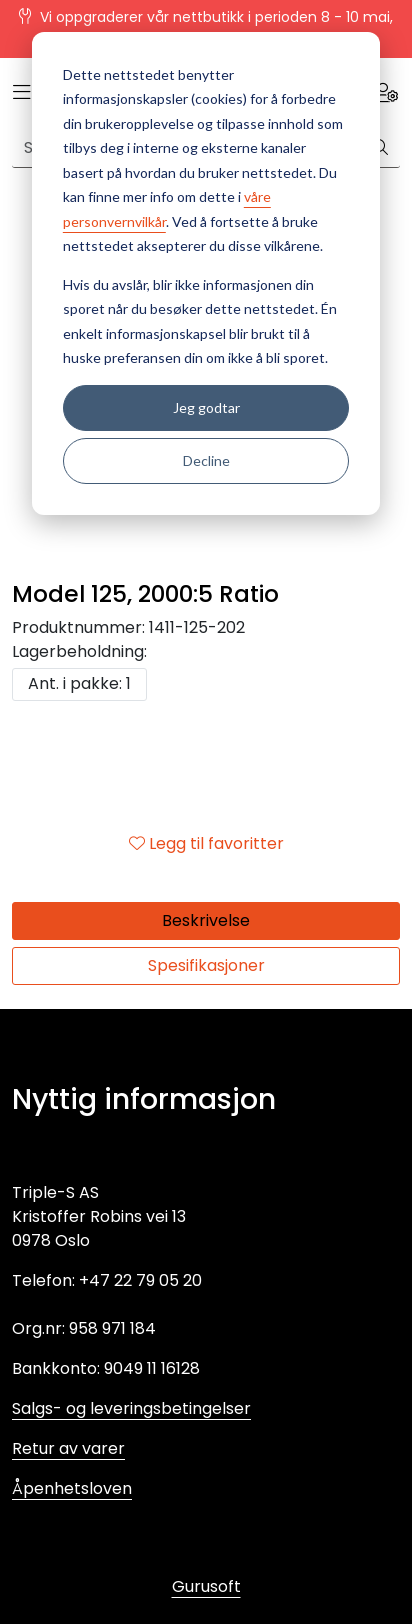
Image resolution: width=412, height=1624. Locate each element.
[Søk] (380, 148)
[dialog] (206, 273)
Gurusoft (206, 1586)
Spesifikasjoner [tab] (206, 965)
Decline (206, 460)
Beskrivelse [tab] (206, 920)
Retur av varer (68, 1448)
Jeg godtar (206, 407)
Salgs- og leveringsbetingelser (131, 1408)
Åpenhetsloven (72, 1488)
